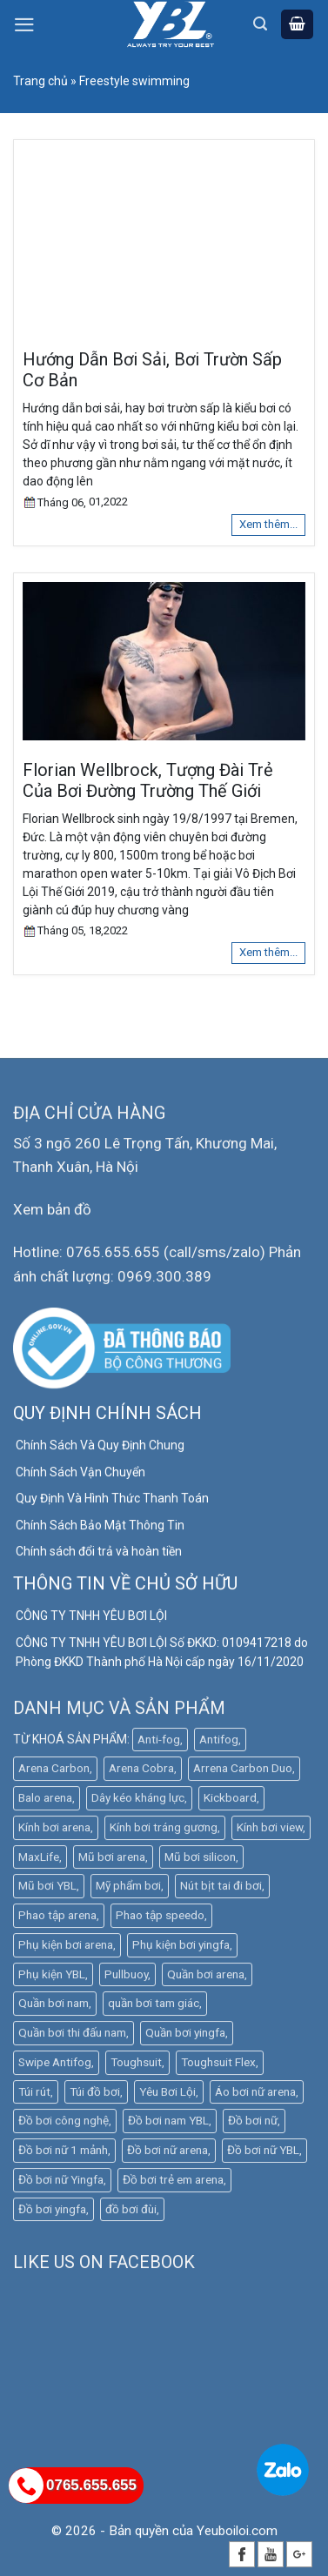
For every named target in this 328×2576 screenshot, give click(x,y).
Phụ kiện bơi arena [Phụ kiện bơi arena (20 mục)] (65, 1949)
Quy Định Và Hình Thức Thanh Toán (112, 1503)
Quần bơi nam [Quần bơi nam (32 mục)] (53, 2008)
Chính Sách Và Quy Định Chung (100, 1450)
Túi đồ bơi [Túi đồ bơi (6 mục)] (95, 2096)
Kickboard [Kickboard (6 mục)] (230, 1802)
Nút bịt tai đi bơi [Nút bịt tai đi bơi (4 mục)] (221, 1890)
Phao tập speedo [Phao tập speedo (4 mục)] (160, 1919)
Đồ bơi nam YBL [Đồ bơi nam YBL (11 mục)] (168, 2125)
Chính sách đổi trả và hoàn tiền (99, 1555)
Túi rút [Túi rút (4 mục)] (34, 2096)
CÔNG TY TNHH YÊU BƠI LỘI (91, 1621)
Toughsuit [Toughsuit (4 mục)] (136, 2066)
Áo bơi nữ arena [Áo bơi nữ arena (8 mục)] (255, 2096)
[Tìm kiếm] (260, 24)
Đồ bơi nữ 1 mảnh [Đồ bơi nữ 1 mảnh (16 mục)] (63, 2154)
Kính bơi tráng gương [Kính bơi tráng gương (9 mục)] (164, 1831)
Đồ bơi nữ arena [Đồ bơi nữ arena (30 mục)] (167, 2154)
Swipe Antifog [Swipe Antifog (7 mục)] (54, 2066)
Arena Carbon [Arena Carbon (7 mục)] (54, 1773)
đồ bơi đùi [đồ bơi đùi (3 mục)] (131, 2213)
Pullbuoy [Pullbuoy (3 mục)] (126, 1978)
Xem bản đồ (52, 1214)
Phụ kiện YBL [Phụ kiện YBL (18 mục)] (51, 1978)
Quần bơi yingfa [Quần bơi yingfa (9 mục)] (185, 2037)
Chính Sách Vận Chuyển (80, 1476)
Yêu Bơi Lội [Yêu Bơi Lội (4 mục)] (167, 2096)
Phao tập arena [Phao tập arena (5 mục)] (57, 1919)
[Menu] (24, 25)
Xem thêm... (268, 524)
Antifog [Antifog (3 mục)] (218, 1743)
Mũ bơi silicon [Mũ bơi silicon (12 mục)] (200, 1861)
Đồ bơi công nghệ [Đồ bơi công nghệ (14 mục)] (63, 2125)
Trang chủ (40, 81)
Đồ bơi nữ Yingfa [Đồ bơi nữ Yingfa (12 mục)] (61, 2184)
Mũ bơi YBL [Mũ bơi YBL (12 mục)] (47, 1890)
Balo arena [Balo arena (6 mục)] (45, 1802)
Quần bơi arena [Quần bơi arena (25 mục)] (205, 1978)
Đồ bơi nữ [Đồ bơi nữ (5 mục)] (253, 2125)
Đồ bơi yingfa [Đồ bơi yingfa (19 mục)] (52, 2213)
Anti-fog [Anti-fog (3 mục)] (158, 1743)
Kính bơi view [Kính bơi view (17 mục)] (270, 1831)
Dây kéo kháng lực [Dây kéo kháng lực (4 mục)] (137, 1802)
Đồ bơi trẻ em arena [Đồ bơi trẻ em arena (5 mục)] (173, 2184)
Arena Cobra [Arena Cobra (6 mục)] (141, 1773)
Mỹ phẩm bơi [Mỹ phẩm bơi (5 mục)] (128, 1890)
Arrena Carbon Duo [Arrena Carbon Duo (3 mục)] (242, 1773)
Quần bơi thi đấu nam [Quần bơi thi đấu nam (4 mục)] (72, 2037)
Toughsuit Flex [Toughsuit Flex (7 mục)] (218, 2066)
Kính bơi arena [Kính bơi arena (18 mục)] (54, 1831)
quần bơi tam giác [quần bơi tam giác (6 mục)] (153, 2008)
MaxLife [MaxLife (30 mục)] (38, 1861)
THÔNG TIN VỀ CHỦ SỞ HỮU (125, 1588)
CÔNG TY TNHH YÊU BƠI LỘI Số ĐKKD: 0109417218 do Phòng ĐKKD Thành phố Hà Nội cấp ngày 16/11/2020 (162, 1656)
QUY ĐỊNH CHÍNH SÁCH (107, 1418)
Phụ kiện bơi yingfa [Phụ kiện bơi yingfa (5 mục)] (181, 1949)
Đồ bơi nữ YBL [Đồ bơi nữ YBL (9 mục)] (263, 2154)
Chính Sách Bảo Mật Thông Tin (100, 1529)
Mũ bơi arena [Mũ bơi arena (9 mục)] (111, 1861)
